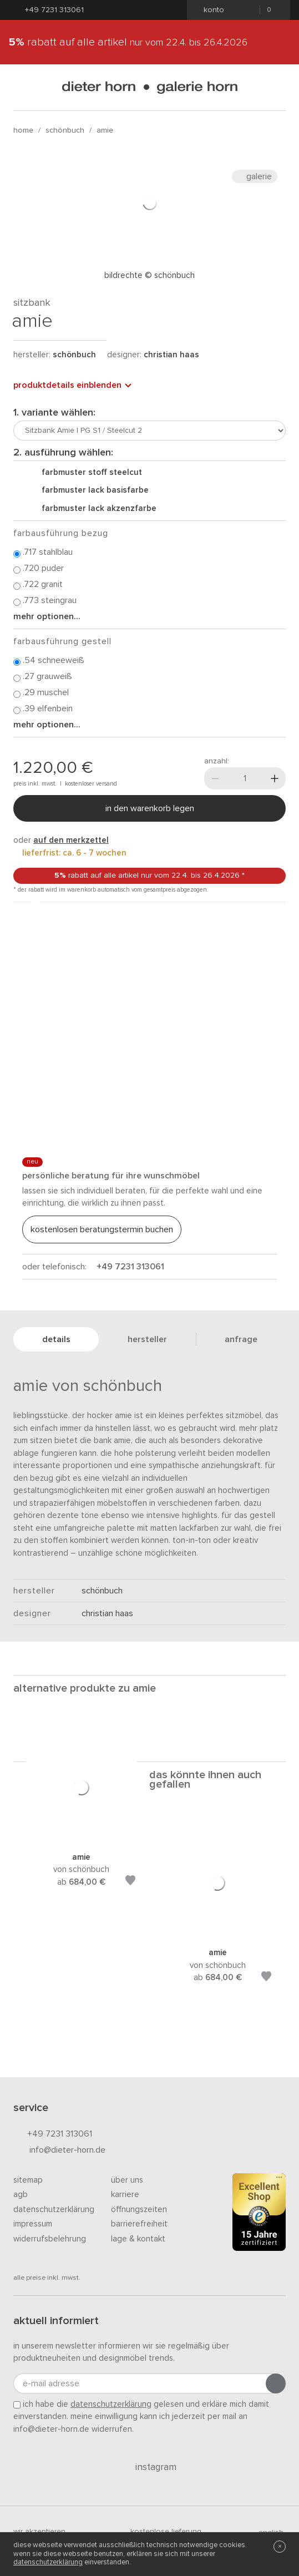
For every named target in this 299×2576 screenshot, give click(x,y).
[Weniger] (215, 778)
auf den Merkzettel (71, 840)
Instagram (149, 2467)
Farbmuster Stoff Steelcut (87, 472)
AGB (20, 2194)
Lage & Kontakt (138, 2239)
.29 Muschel (41, 693)
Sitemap (28, 2180)
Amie (105, 130)
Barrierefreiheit (139, 2224)
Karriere (125, 2194)
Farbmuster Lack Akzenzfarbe (94, 508)
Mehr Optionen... (46, 616)
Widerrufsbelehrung (49, 2239)
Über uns (127, 2180)
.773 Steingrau (45, 601)
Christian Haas (171, 355)
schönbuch (64, 130)
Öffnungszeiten (139, 2209)
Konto (210, 10)
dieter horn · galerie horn (149, 87)
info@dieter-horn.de (59, 2150)
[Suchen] (276, 87)
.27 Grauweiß (42, 677)
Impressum (32, 2224)
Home (23, 130)
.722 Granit (38, 585)
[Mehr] (274, 778)
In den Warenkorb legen (149, 808)
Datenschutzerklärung (53, 2209)
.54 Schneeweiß (48, 661)
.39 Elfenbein (43, 709)
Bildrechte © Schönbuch (149, 275)
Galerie (254, 176)
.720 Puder (38, 569)
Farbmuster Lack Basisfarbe (91, 490)
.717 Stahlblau (43, 553)
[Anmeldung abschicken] (276, 2383)
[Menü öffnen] (23, 87)
